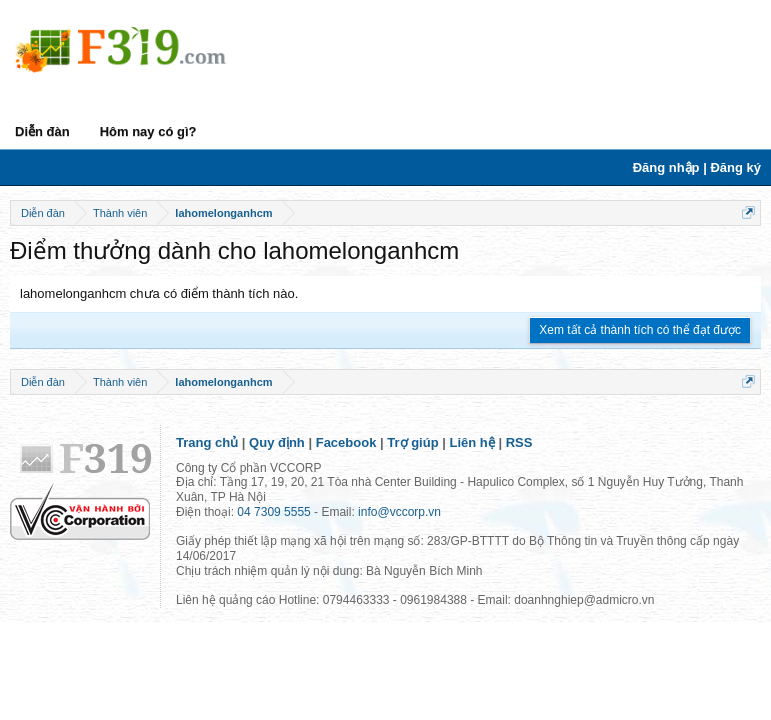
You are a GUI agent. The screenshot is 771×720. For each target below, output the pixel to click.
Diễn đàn (42, 131)
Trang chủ (207, 442)
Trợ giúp (412, 442)
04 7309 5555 (273, 512)
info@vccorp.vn (399, 512)
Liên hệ (472, 442)
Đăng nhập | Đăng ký (697, 167)
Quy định (277, 442)
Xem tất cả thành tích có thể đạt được (640, 330)
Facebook (346, 442)
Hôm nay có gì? (148, 131)
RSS (519, 442)
